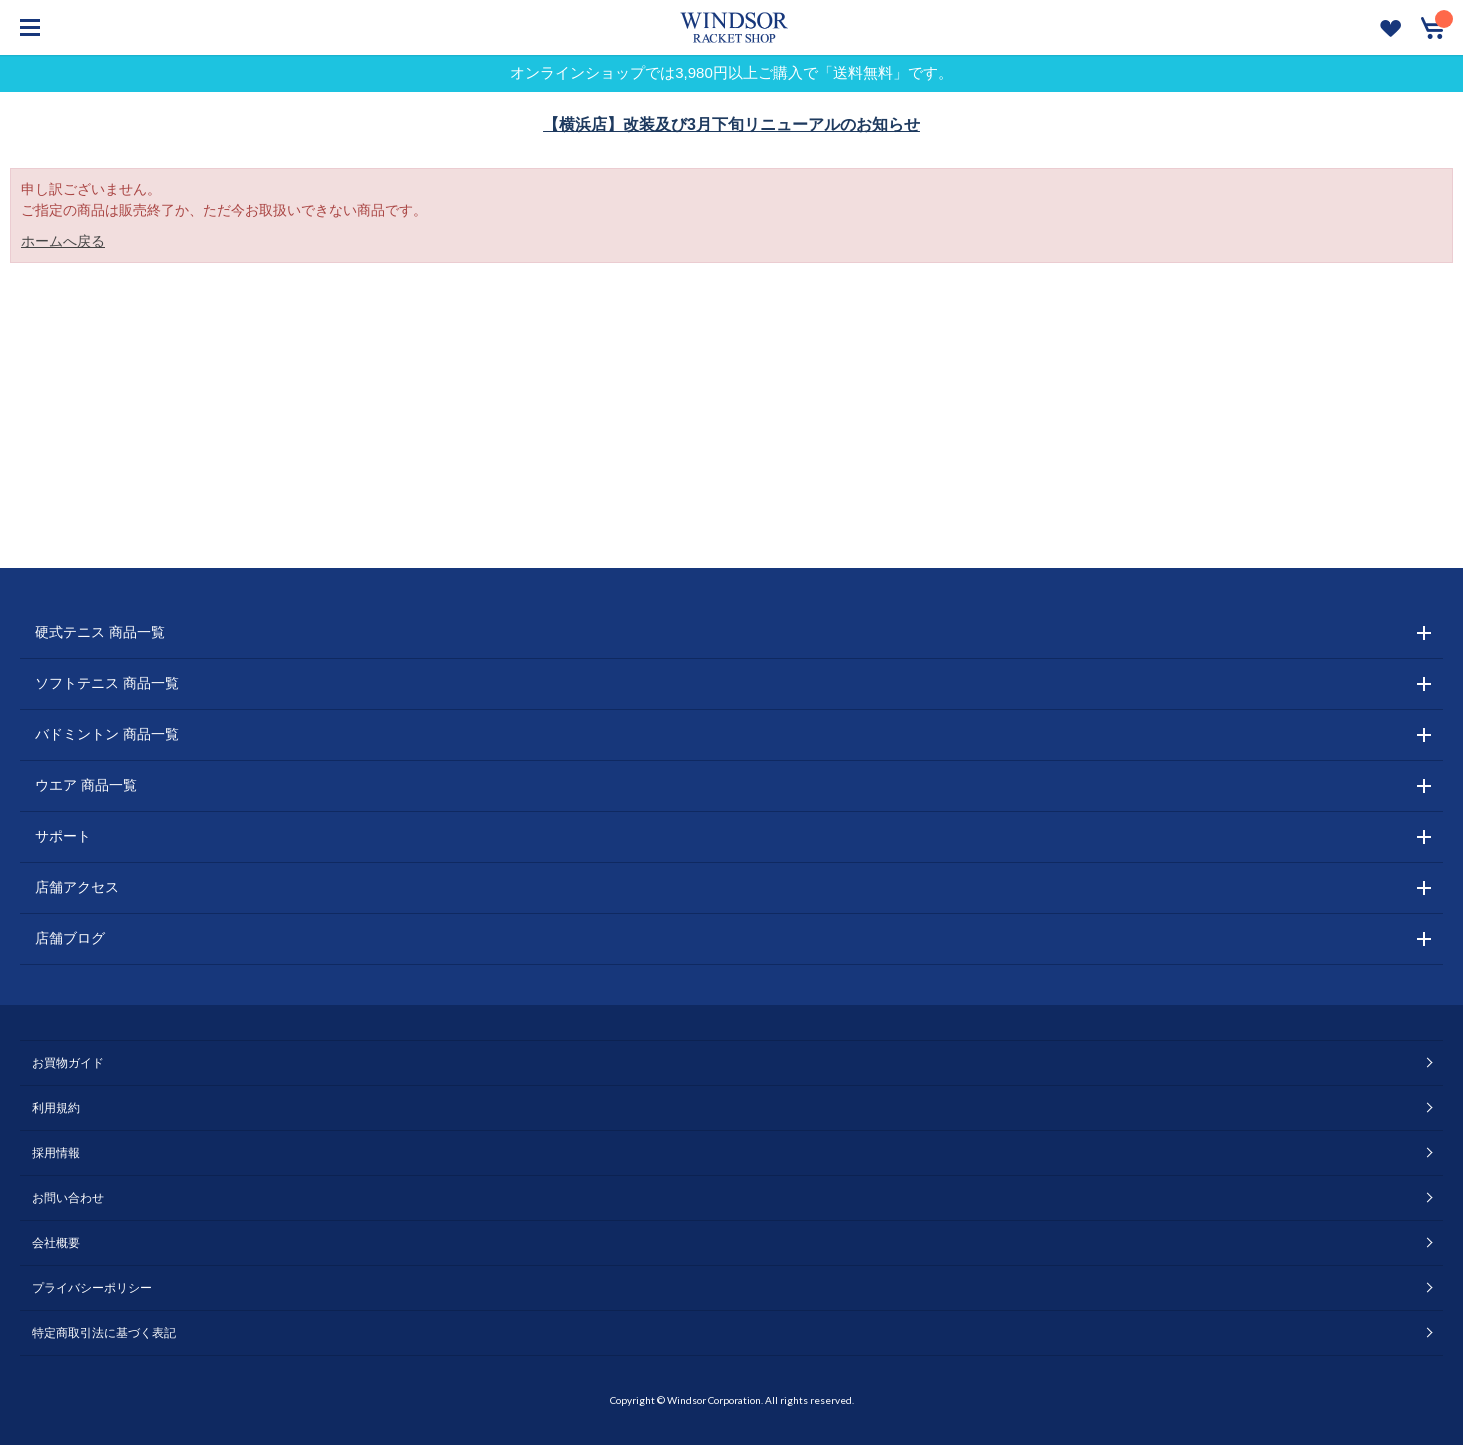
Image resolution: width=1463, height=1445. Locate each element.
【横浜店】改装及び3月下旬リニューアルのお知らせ (731, 124)
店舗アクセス (77, 887)
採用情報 (56, 1153)
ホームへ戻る (63, 241)
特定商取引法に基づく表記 (104, 1333)
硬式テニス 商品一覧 (100, 632)
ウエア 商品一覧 (86, 785)
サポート (63, 836)
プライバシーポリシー (92, 1288)
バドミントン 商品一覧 (107, 734)
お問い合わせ (68, 1198)
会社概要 (56, 1243)
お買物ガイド (68, 1063)
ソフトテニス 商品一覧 (107, 683)
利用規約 (56, 1108)
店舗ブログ (70, 938)
